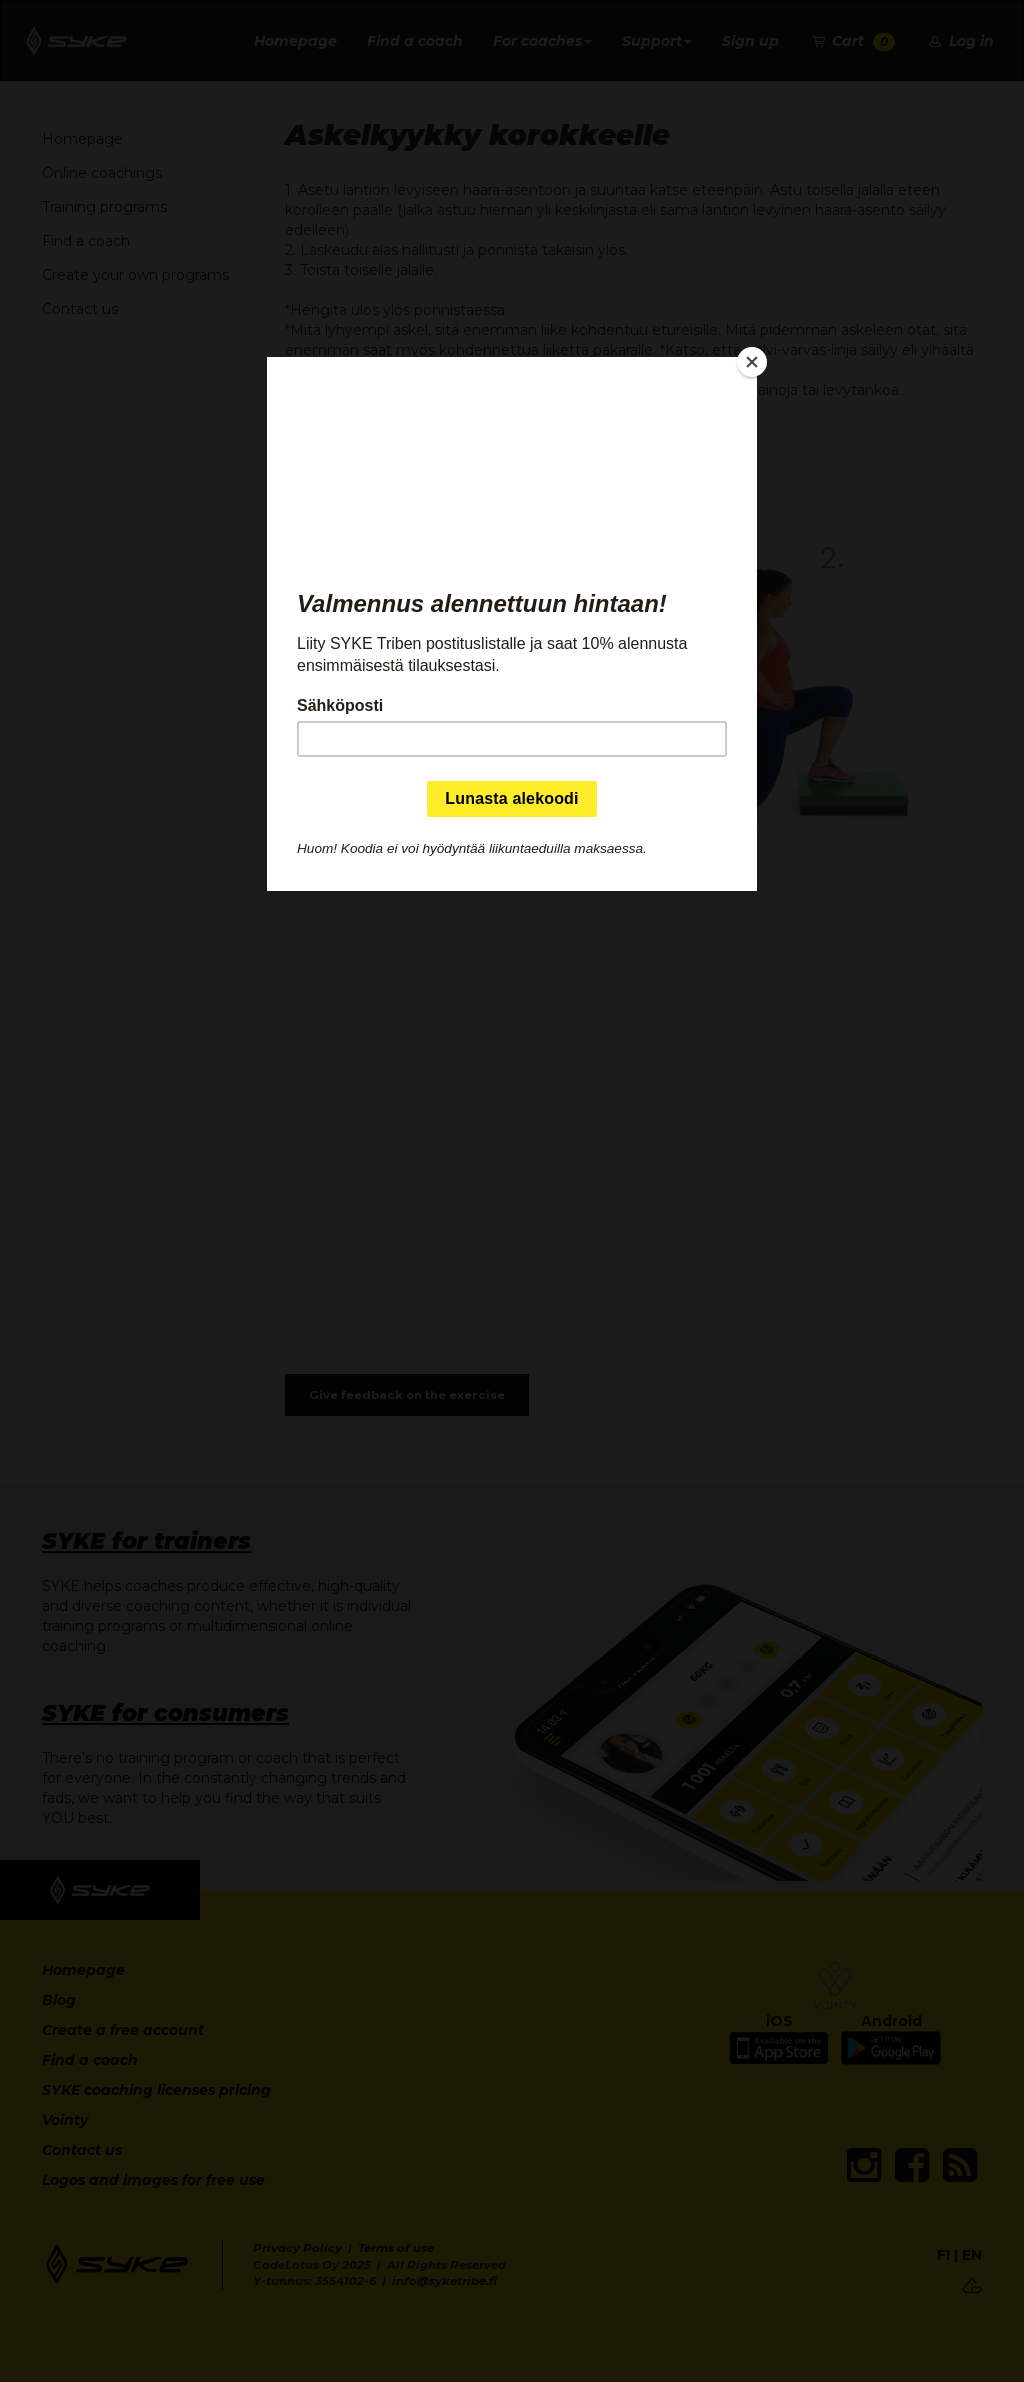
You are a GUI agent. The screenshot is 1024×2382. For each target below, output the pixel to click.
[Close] (752, 362)
